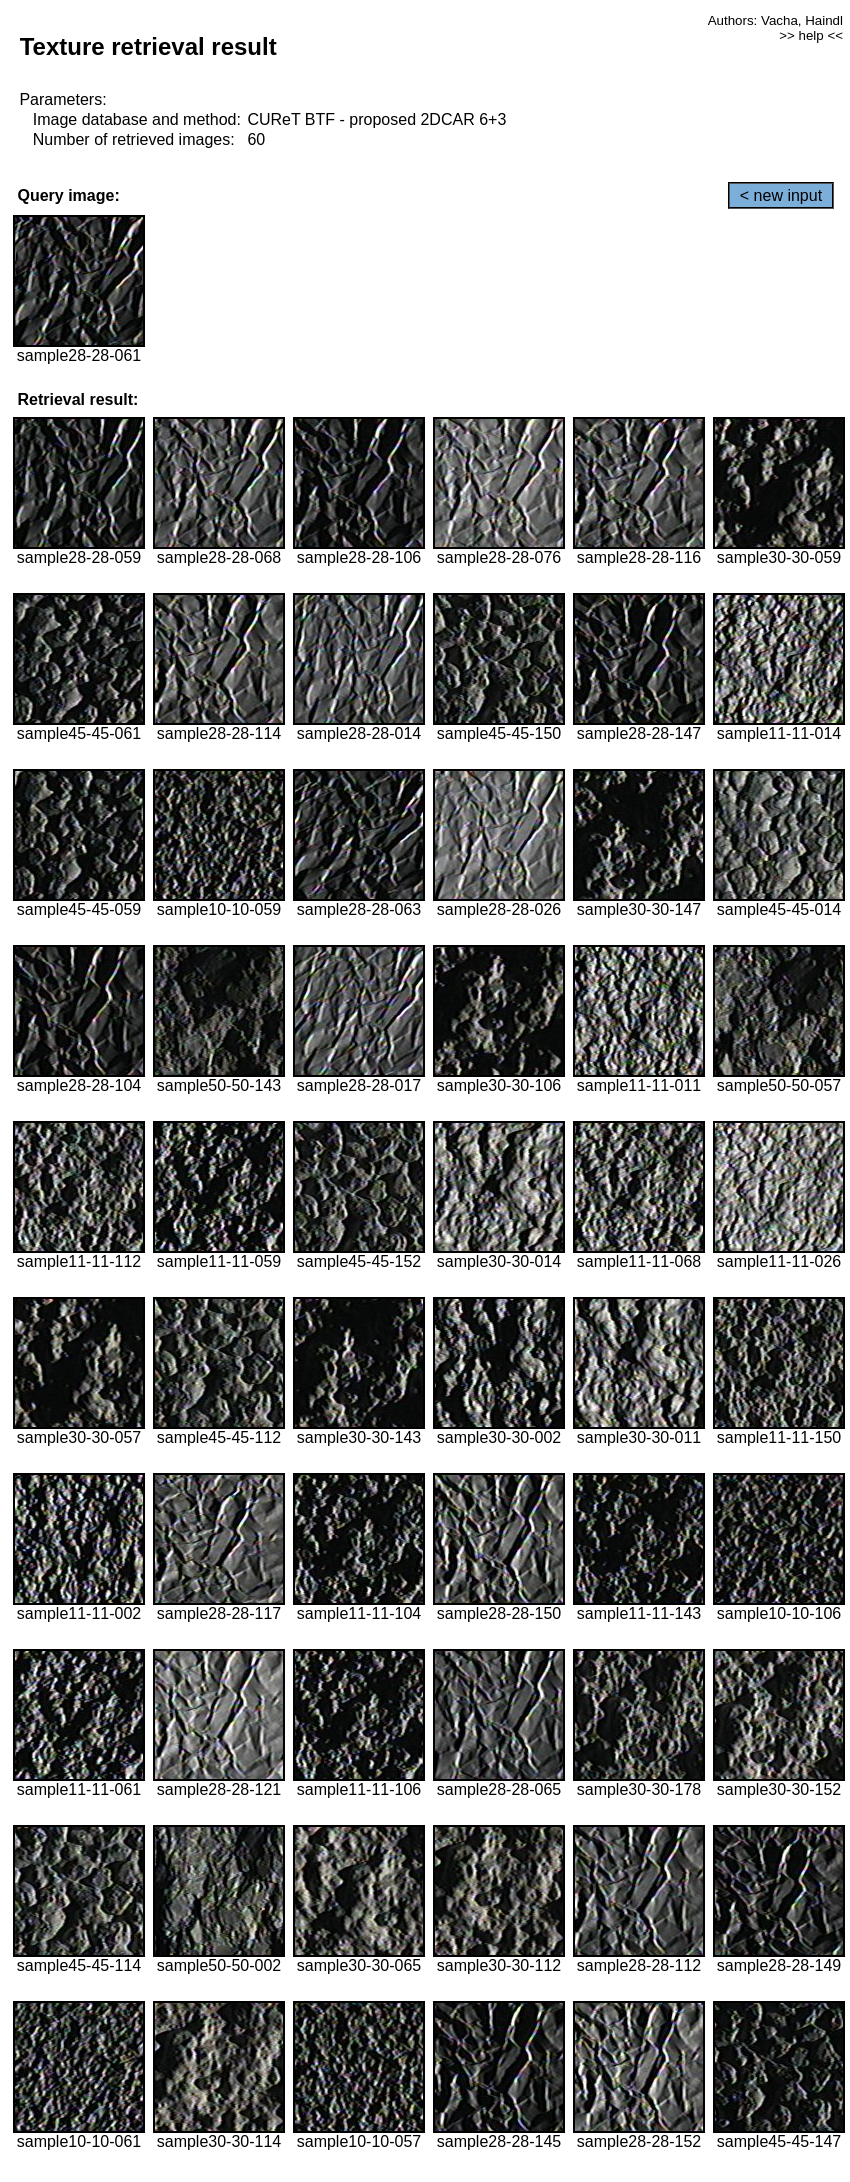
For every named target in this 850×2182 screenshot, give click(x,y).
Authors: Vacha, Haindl (775, 20)
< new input (781, 195)
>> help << (811, 35)
